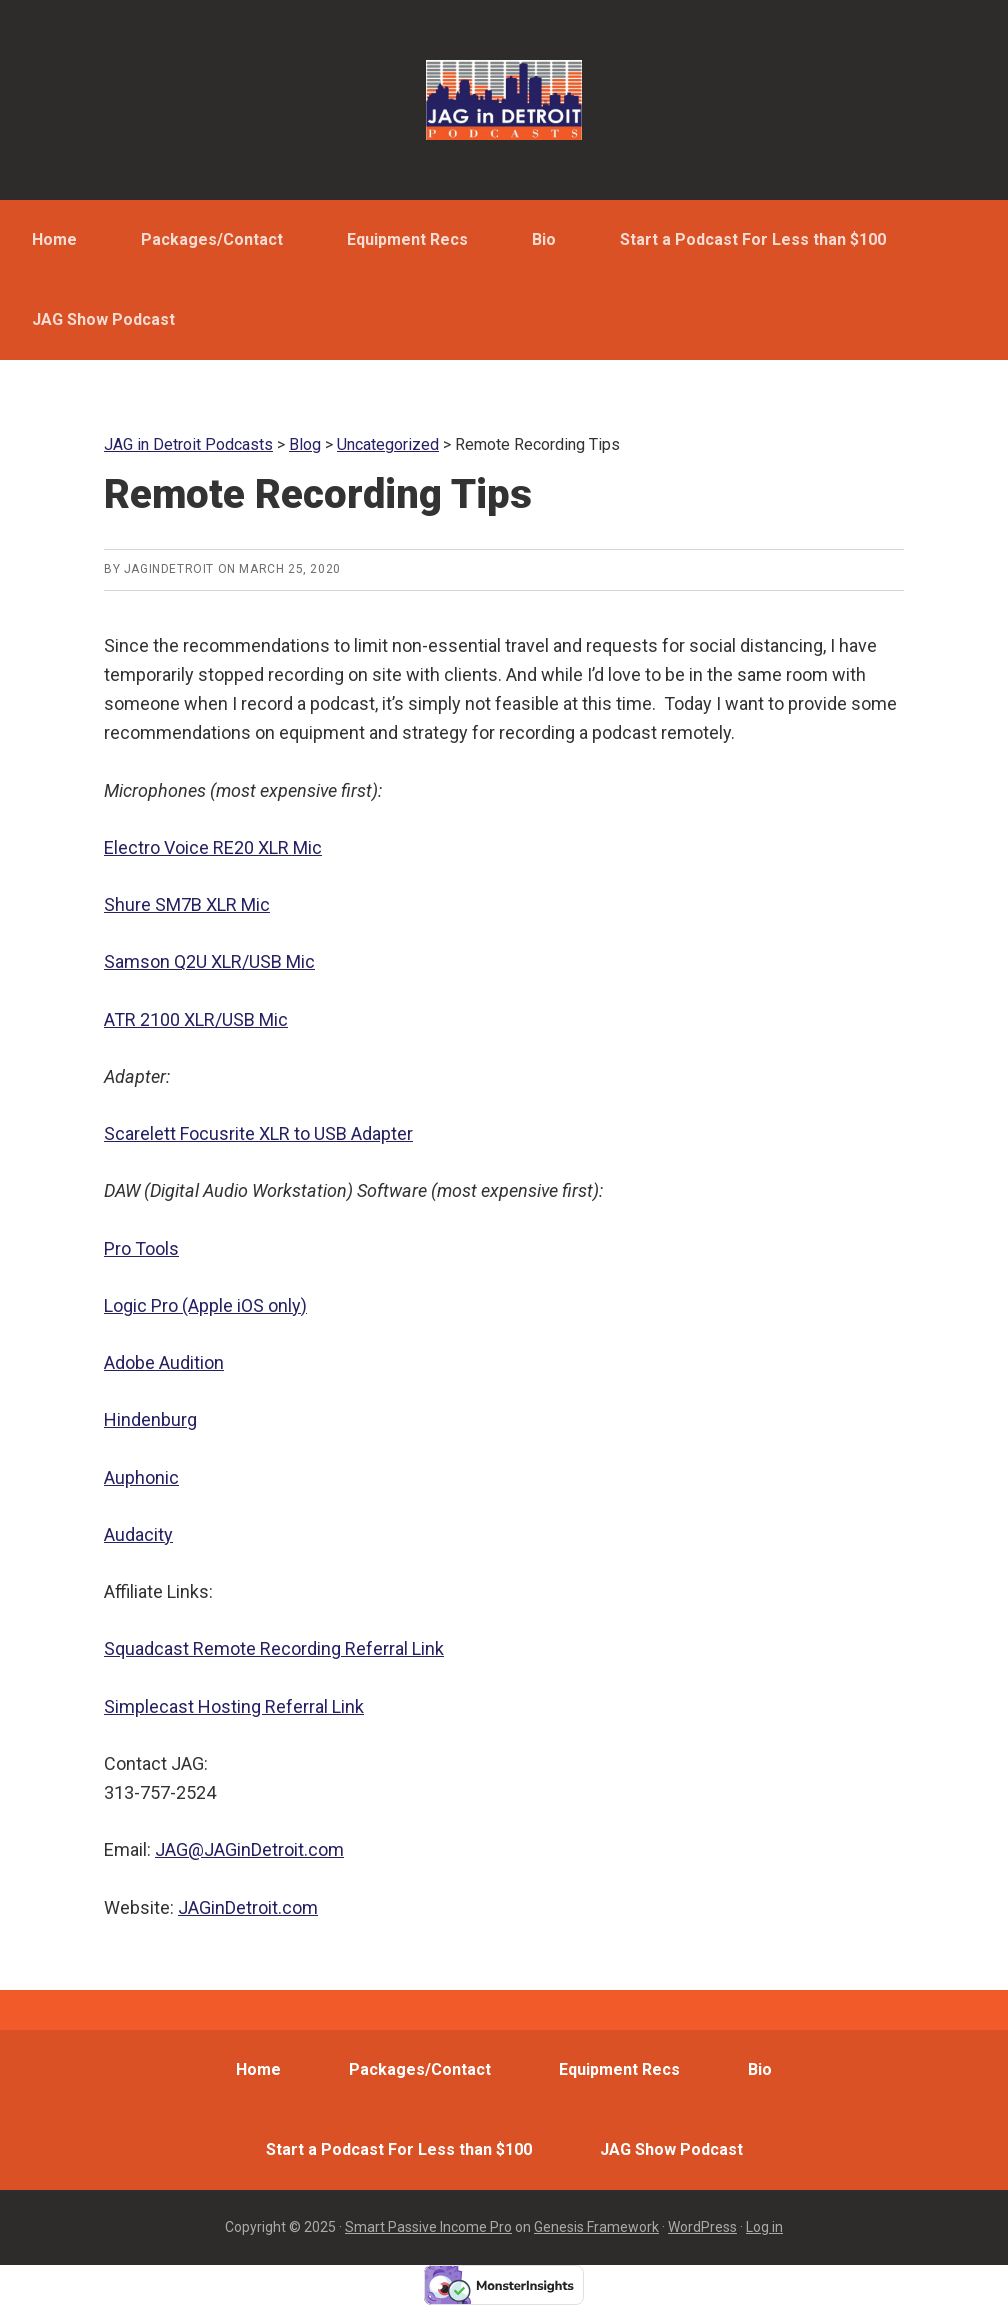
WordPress (702, 2227)
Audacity (138, 1534)
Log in (764, 2227)
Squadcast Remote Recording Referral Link (274, 1648)
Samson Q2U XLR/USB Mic (209, 961)
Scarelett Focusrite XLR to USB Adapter (258, 1133)
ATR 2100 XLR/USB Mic (196, 1019)
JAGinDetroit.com (248, 1907)
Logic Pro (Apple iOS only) (205, 1305)
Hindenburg (150, 1419)
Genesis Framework (596, 2227)
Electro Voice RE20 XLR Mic (213, 847)
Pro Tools (141, 1248)
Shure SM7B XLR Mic (187, 904)
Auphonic (141, 1477)
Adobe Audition (164, 1362)
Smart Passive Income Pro (428, 2227)
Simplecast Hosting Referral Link (234, 1706)
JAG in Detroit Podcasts (504, 100)
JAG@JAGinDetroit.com (249, 1849)
